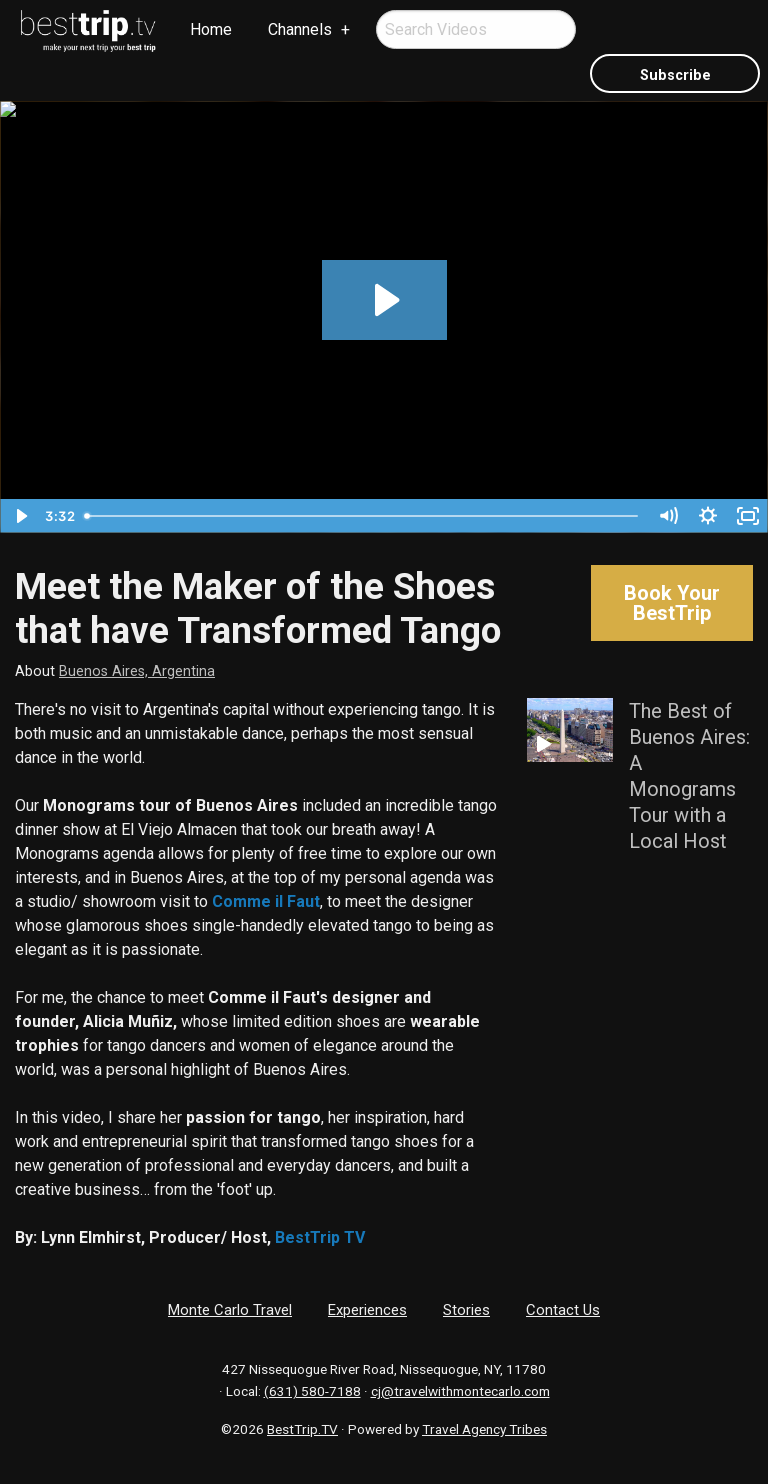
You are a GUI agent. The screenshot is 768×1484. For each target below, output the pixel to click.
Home (211, 29)
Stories (466, 1310)
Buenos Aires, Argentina (137, 671)
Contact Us (563, 1310)
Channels (300, 29)
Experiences (367, 1310)
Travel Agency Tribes (484, 1429)
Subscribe (675, 75)
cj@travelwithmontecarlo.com (460, 1391)
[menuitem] (89, 31)
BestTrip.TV (302, 1429)
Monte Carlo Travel (230, 1310)
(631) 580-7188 (312, 1391)
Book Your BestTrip (672, 603)
